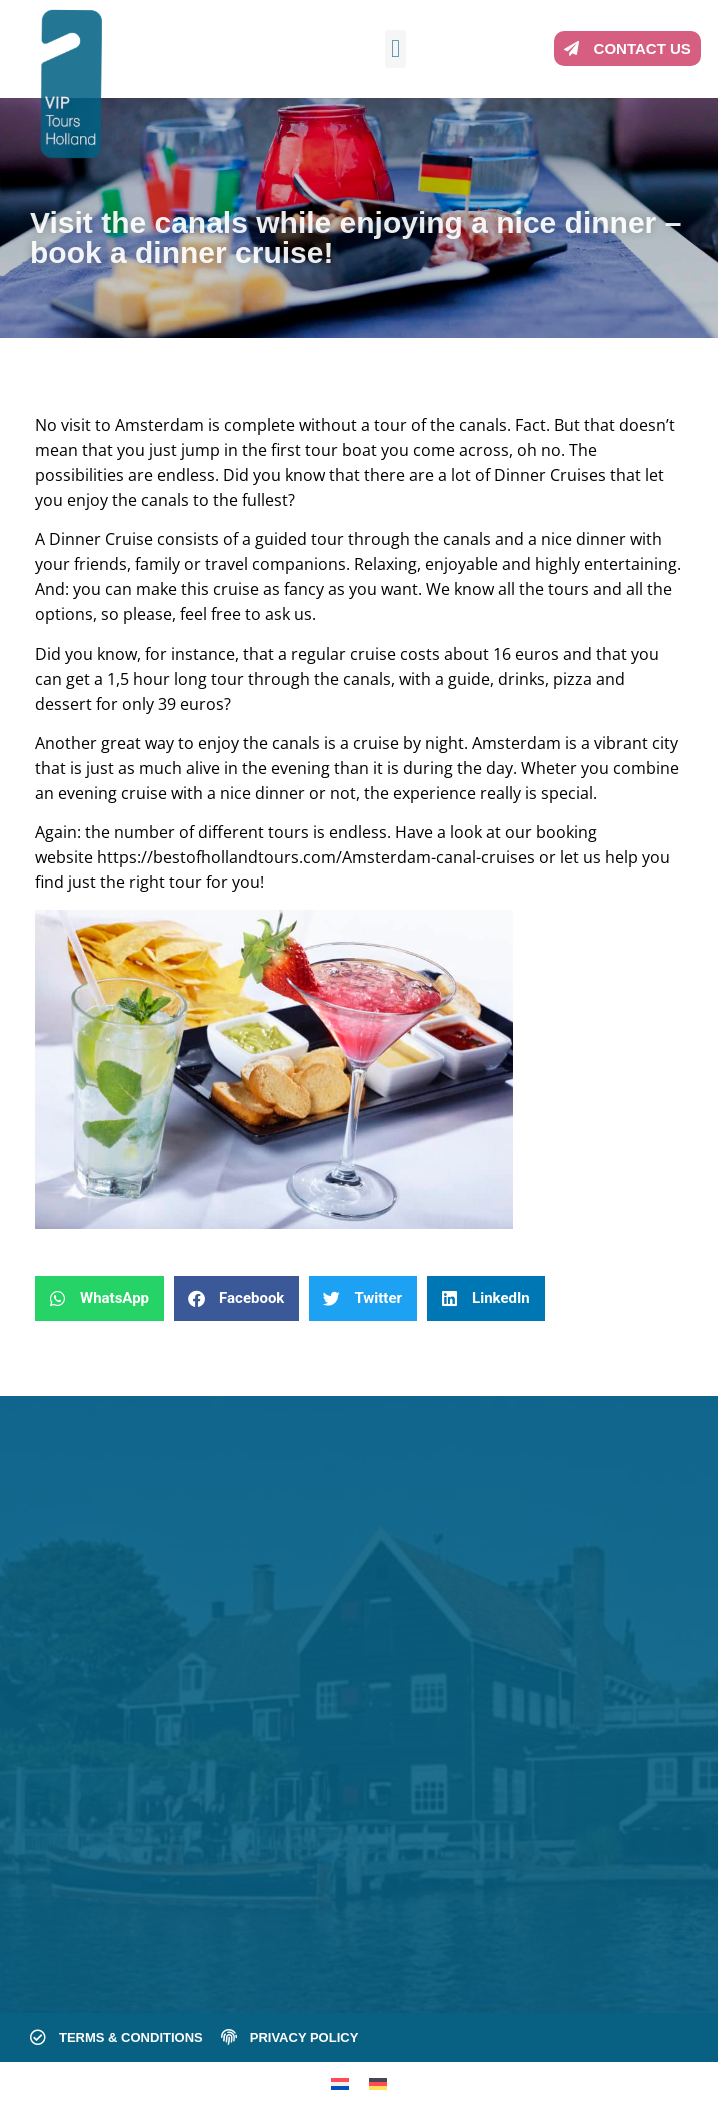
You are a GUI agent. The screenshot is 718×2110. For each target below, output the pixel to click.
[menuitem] (340, 2083)
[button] (396, 49)
